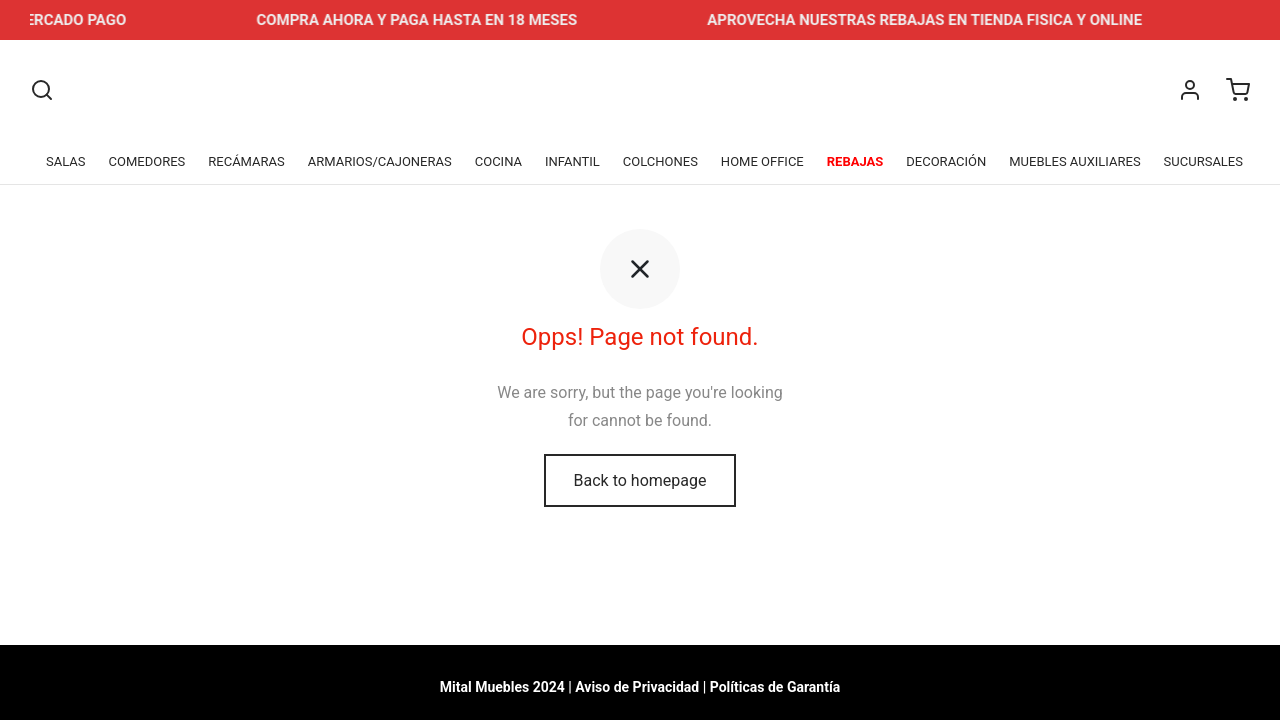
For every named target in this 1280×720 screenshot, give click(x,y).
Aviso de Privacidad (637, 687)
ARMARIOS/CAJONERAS (380, 161)
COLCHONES (660, 161)
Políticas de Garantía (775, 687)
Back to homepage (640, 483)
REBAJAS (855, 161)
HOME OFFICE (762, 161)
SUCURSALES (1203, 161)
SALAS (66, 161)
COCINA (498, 161)
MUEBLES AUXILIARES (1074, 161)
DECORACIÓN (946, 161)
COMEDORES (147, 161)
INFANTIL (572, 161)
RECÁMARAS (246, 161)
